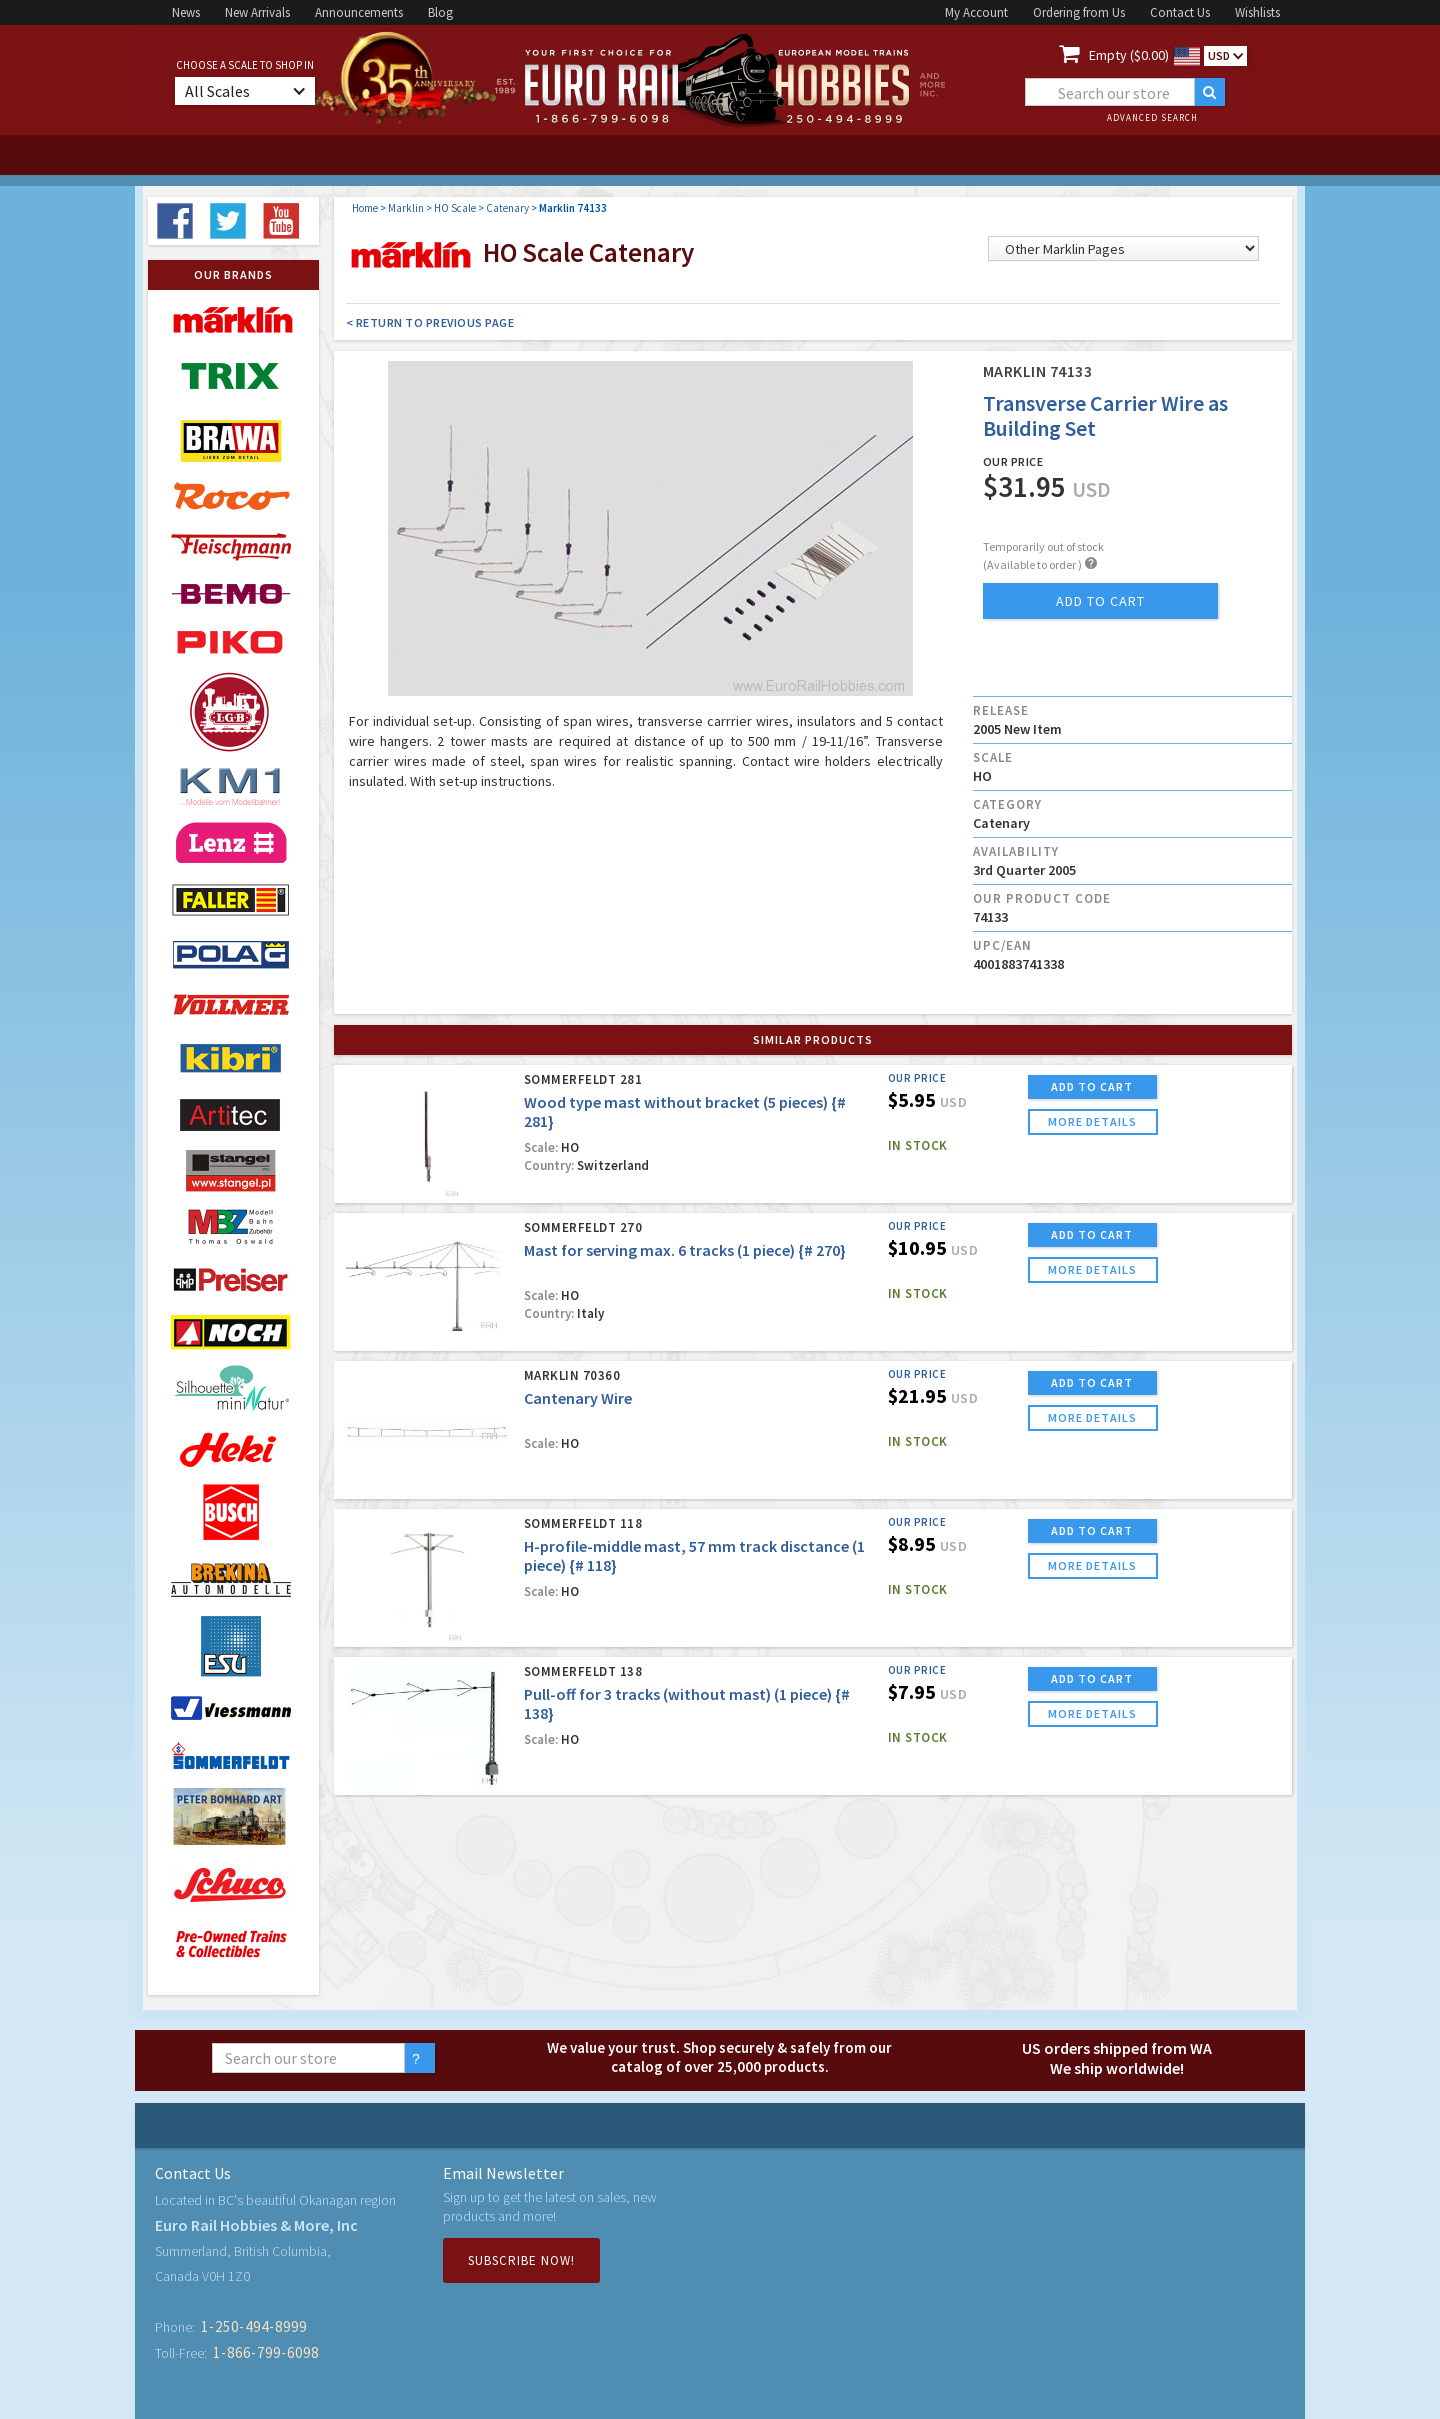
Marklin (406, 208)
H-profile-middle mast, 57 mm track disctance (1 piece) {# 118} (694, 1555)
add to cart (1100, 601)
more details (1092, 1121)
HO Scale (455, 208)
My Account (976, 12)
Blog (440, 12)
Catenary (507, 208)
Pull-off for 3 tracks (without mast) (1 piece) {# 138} (687, 1703)
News (186, 12)
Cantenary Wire (578, 1398)
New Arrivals (257, 12)
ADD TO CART (1092, 1086)
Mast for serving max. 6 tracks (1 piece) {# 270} (685, 1250)
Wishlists (1257, 12)
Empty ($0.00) (1129, 55)
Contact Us (1180, 12)
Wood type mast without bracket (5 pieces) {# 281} (685, 1111)
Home (365, 208)
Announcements (359, 12)
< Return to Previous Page (430, 322)
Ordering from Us (1079, 12)
